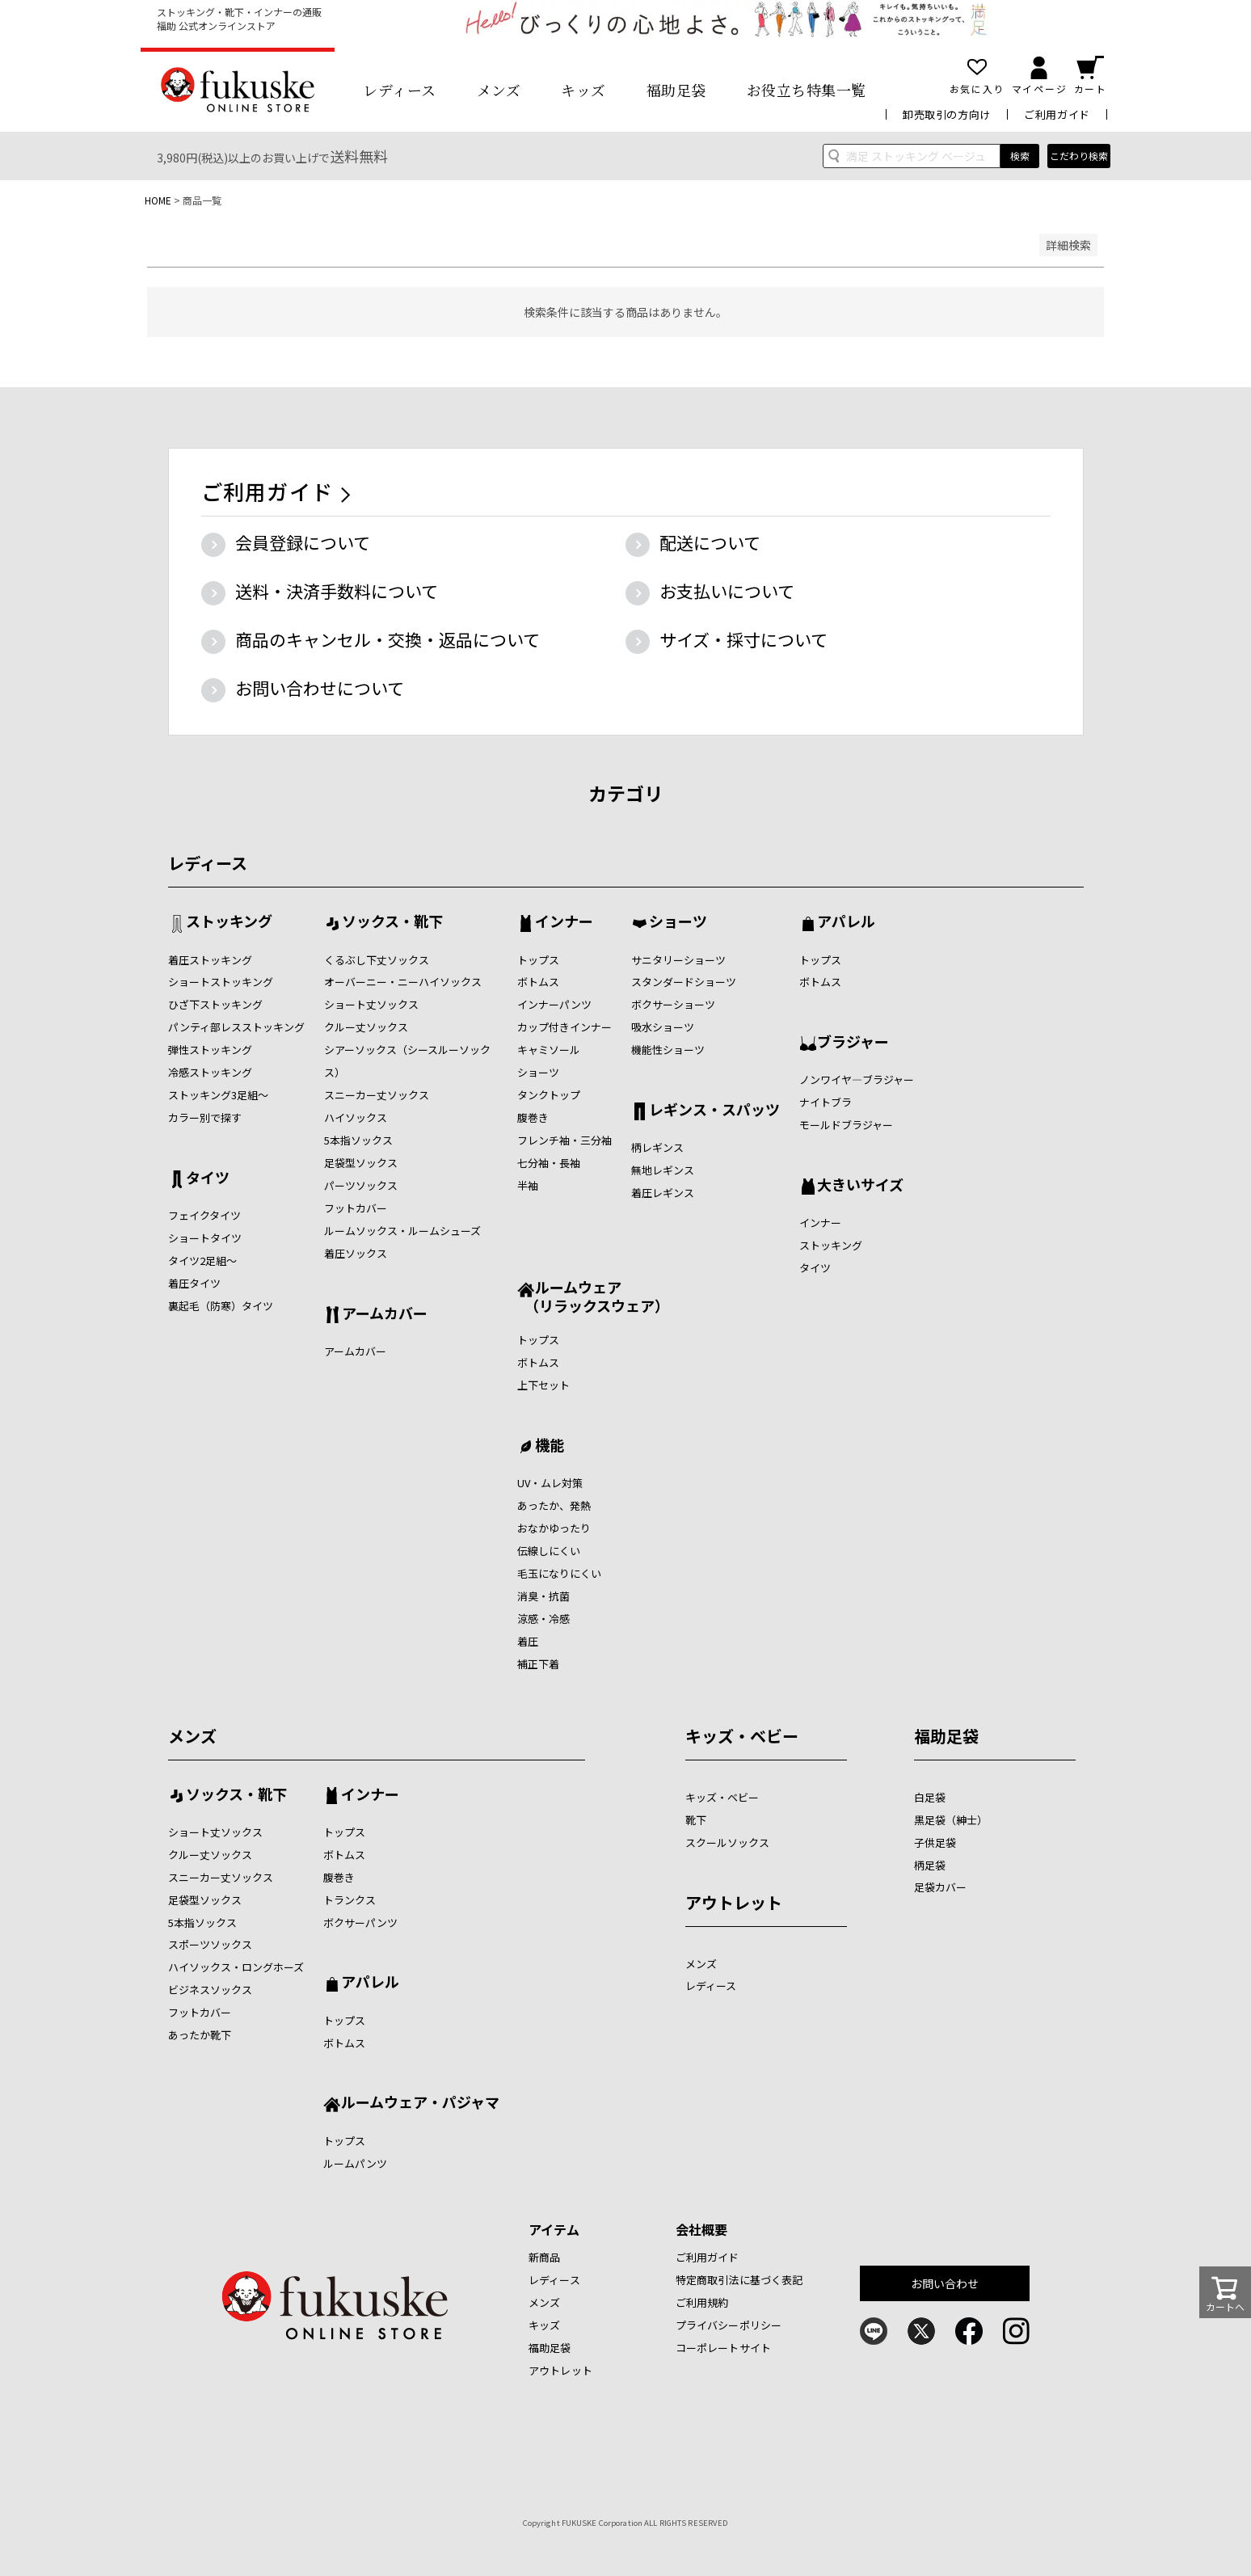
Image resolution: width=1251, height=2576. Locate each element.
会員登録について (302, 542)
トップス (538, 960)
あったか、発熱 (554, 1505)
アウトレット (733, 1902)
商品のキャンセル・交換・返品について (387, 639)
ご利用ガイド (1057, 114)
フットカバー (355, 1208)
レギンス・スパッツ (714, 1110)
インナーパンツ (554, 1004)
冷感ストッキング (210, 1072)
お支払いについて (726, 591)
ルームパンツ (355, 2163)
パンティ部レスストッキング (236, 1027)
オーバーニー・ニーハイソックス (403, 981)
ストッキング (229, 922)
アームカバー (385, 1314)
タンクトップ (548, 1094)
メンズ (499, 89)
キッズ (583, 89)
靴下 (695, 1820)
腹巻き (533, 1117)
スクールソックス (727, 1842)
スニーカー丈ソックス (376, 1094)
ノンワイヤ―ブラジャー (856, 1079)
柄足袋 (930, 1865)
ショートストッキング (220, 981)
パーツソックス (361, 1185)
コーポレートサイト (723, 2347)
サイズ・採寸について (743, 639)
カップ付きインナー (564, 1027)
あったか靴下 (199, 2035)
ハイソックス (355, 1117)
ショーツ (538, 1072)
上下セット (543, 1385)
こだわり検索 (1079, 155)
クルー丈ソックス (366, 1027)
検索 (1020, 155)
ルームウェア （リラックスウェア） (593, 1296)
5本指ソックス (358, 1140)
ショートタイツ (205, 1238)
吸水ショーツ (662, 1027)
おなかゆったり (554, 1528)
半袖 (527, 1185)
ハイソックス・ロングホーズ (236, 1967)
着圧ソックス (355, 1253)
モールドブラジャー (846, 1124)
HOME (158, 200)
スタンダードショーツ (683, 981)
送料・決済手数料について (336, 591)
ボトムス (538, 981)
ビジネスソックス (210, 1989)
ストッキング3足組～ (218, 1094)
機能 (549, 1446)
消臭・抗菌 (543, 1596)
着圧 (527, 1641)
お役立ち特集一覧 (806, 89)
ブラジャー (853, 1043)
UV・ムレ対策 (550, 1482)
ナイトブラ (825, 1102)
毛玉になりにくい (559, 1573)
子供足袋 (935, 1842)
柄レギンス (657, 1147)
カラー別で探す (205, 1117)
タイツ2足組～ (202, 1260)
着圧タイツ (194, 1283)
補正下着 (538, 1664)
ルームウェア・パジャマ (420, 2103)
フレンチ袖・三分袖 (564, 1140)
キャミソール (548, 1049)
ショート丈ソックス (371, 1004)
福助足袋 (676, 89)
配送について (709, 542)
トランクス (349, 1900)
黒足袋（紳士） (951, 1820)
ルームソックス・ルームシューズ (402, 1230)
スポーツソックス (210, 1944)
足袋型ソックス (361, 1162)
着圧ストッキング (210, 960)
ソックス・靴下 (392, 922)
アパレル (846, 922)
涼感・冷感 (543, 1618)
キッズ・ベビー (741, 1736)
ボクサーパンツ (360, 1922)
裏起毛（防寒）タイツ (220, 1305)
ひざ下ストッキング (215, 1004)
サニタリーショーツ (678, 960)
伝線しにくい (548, 1550)
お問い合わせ (945, 2283)
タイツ (208, 1178)
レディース (399, 89)
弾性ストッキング (210, 1049)
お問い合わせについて (319, 688)
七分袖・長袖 (548, 1162)
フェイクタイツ (204, 1215)
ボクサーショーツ (673, 1004)
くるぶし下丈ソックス (376, 960)
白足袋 (930, 1797)
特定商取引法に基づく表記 (739, 2279)
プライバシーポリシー (728, 2325)
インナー (564, 922)
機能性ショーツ (668, 1049)
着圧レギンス (662, 1192)
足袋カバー (940, 1887)
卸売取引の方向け (947, 114)
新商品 (544, 2257)
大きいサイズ (860, 1186)
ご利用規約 (702, 2302)
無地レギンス (662, 1170)
